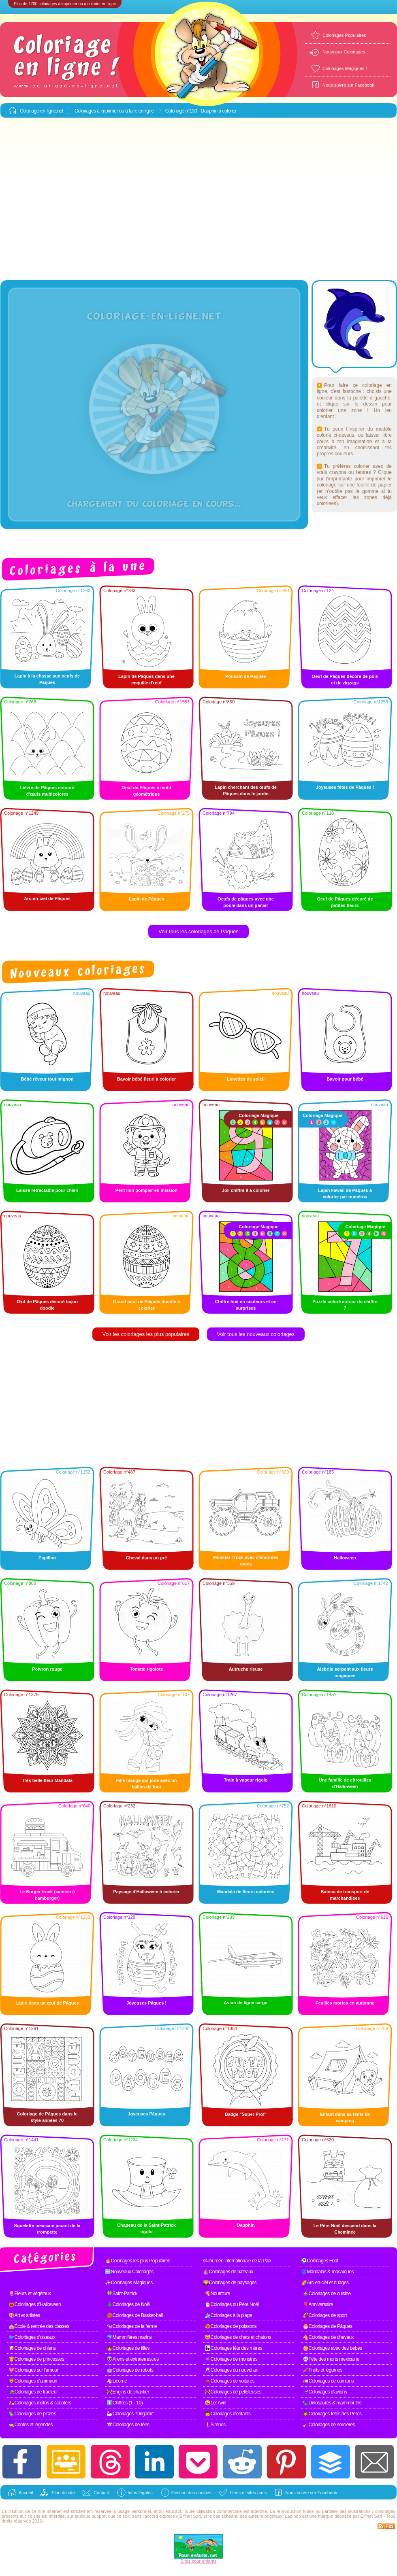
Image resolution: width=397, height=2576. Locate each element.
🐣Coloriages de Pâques (327, 2326)
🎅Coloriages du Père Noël (232, 2304)
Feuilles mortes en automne (345, 2002)
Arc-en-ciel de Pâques (47, 898)
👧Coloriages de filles (128, 2348)
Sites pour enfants (199, 2561)
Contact (101, 2492)
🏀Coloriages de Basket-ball (135, 2315)
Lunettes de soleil (246, 1079)
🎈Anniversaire (318, 2304)
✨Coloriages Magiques (129, 2282)
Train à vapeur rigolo (245, 1780)
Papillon (47, 1557)
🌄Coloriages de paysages (229, 2282)
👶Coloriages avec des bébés (332, 2348)
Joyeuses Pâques (146, 2113)
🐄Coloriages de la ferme (132, 2326)
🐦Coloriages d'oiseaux (32, 2337)
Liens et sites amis (248, 2492)
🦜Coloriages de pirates (32, 2414)
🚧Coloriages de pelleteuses (233, 2392)
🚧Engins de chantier (128, 2392)
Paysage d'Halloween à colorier (146, 1891)
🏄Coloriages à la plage (228, 2315)
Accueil (26, 2492)
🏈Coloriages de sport (325, 2315)
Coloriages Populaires (344, 35)
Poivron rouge (47, 1669)
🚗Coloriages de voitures (229, 2381)
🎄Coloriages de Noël (128, 2304)
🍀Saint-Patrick (122, 2293)
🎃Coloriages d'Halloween (35, 2304)
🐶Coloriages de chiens (32, 2348)
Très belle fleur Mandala (47, 1780)
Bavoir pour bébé (345, 1079)
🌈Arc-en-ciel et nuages (324, 2282)
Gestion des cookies (191, 2492)
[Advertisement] (76, 199)
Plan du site (63, 2492)
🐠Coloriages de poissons (230, 2326)
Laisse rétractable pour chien (47, 1190)
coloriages (385, 2511)
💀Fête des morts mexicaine (331, 2359)
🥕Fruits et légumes (322, 2370)
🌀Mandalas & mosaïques (327, 2271)
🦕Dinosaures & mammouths (332, 2403)
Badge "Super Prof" (246, 2114)
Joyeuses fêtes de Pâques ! (345, 787)
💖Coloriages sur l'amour (33, 2370)
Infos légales (140, 2492)
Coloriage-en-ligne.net (41, 111)
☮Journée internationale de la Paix (237, 2261)
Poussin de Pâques (245, 676)
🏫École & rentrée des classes (39, 2326)
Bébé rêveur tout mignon (47, 1079)
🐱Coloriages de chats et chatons (238, 2337)
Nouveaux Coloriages (343, 51)
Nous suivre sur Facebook (348, 85)
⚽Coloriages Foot (319, 2261)
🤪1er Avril (215, 2403)
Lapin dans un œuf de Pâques (47, 2002)
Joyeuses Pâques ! (146, 2002)
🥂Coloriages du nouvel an (231, 2370)
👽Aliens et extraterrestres (133, 2359)
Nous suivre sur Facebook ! (312, 2492)
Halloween (345, 1557)
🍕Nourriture (217, 2293)
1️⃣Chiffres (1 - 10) (125, 2403)
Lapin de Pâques (146, 898)
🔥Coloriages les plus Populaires (137, 2261)
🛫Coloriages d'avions (325, 2392)
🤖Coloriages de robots (130, 2370)
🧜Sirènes (215, 2424)
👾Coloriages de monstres (231, 2359)
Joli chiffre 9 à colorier (245, 1190)
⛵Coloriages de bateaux (228, 2271)
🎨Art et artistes (24, 2315)
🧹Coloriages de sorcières (329, 2424)
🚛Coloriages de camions (328, 2381)
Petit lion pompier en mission (146, 1190)
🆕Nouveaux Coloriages (129, 2271)
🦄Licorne (117, 2381)
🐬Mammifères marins (129, 2337)
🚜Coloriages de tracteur (33, 2392)
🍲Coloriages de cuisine (327, 2293)
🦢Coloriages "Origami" (130, 2414)
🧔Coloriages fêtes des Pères (332, 2414)
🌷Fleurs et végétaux (30, 2293)
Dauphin (246, 2225)
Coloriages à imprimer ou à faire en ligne (114, 111)
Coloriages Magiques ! (344, 68)
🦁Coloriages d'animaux (33, 2381)
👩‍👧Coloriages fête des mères (233, 2348)
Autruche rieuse (246, 1669)
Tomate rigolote (146, 1669)
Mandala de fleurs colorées (245, 1891)
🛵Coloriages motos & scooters (40, 2403)
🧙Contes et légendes (31, 2424)
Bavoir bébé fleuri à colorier (146, 1079)
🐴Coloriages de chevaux (328, 2337)
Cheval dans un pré (146, 1557)
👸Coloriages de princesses (36, 2359)
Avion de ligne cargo (246, 2002)
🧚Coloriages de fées (128, 2424)
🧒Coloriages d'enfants (228, 2414)
